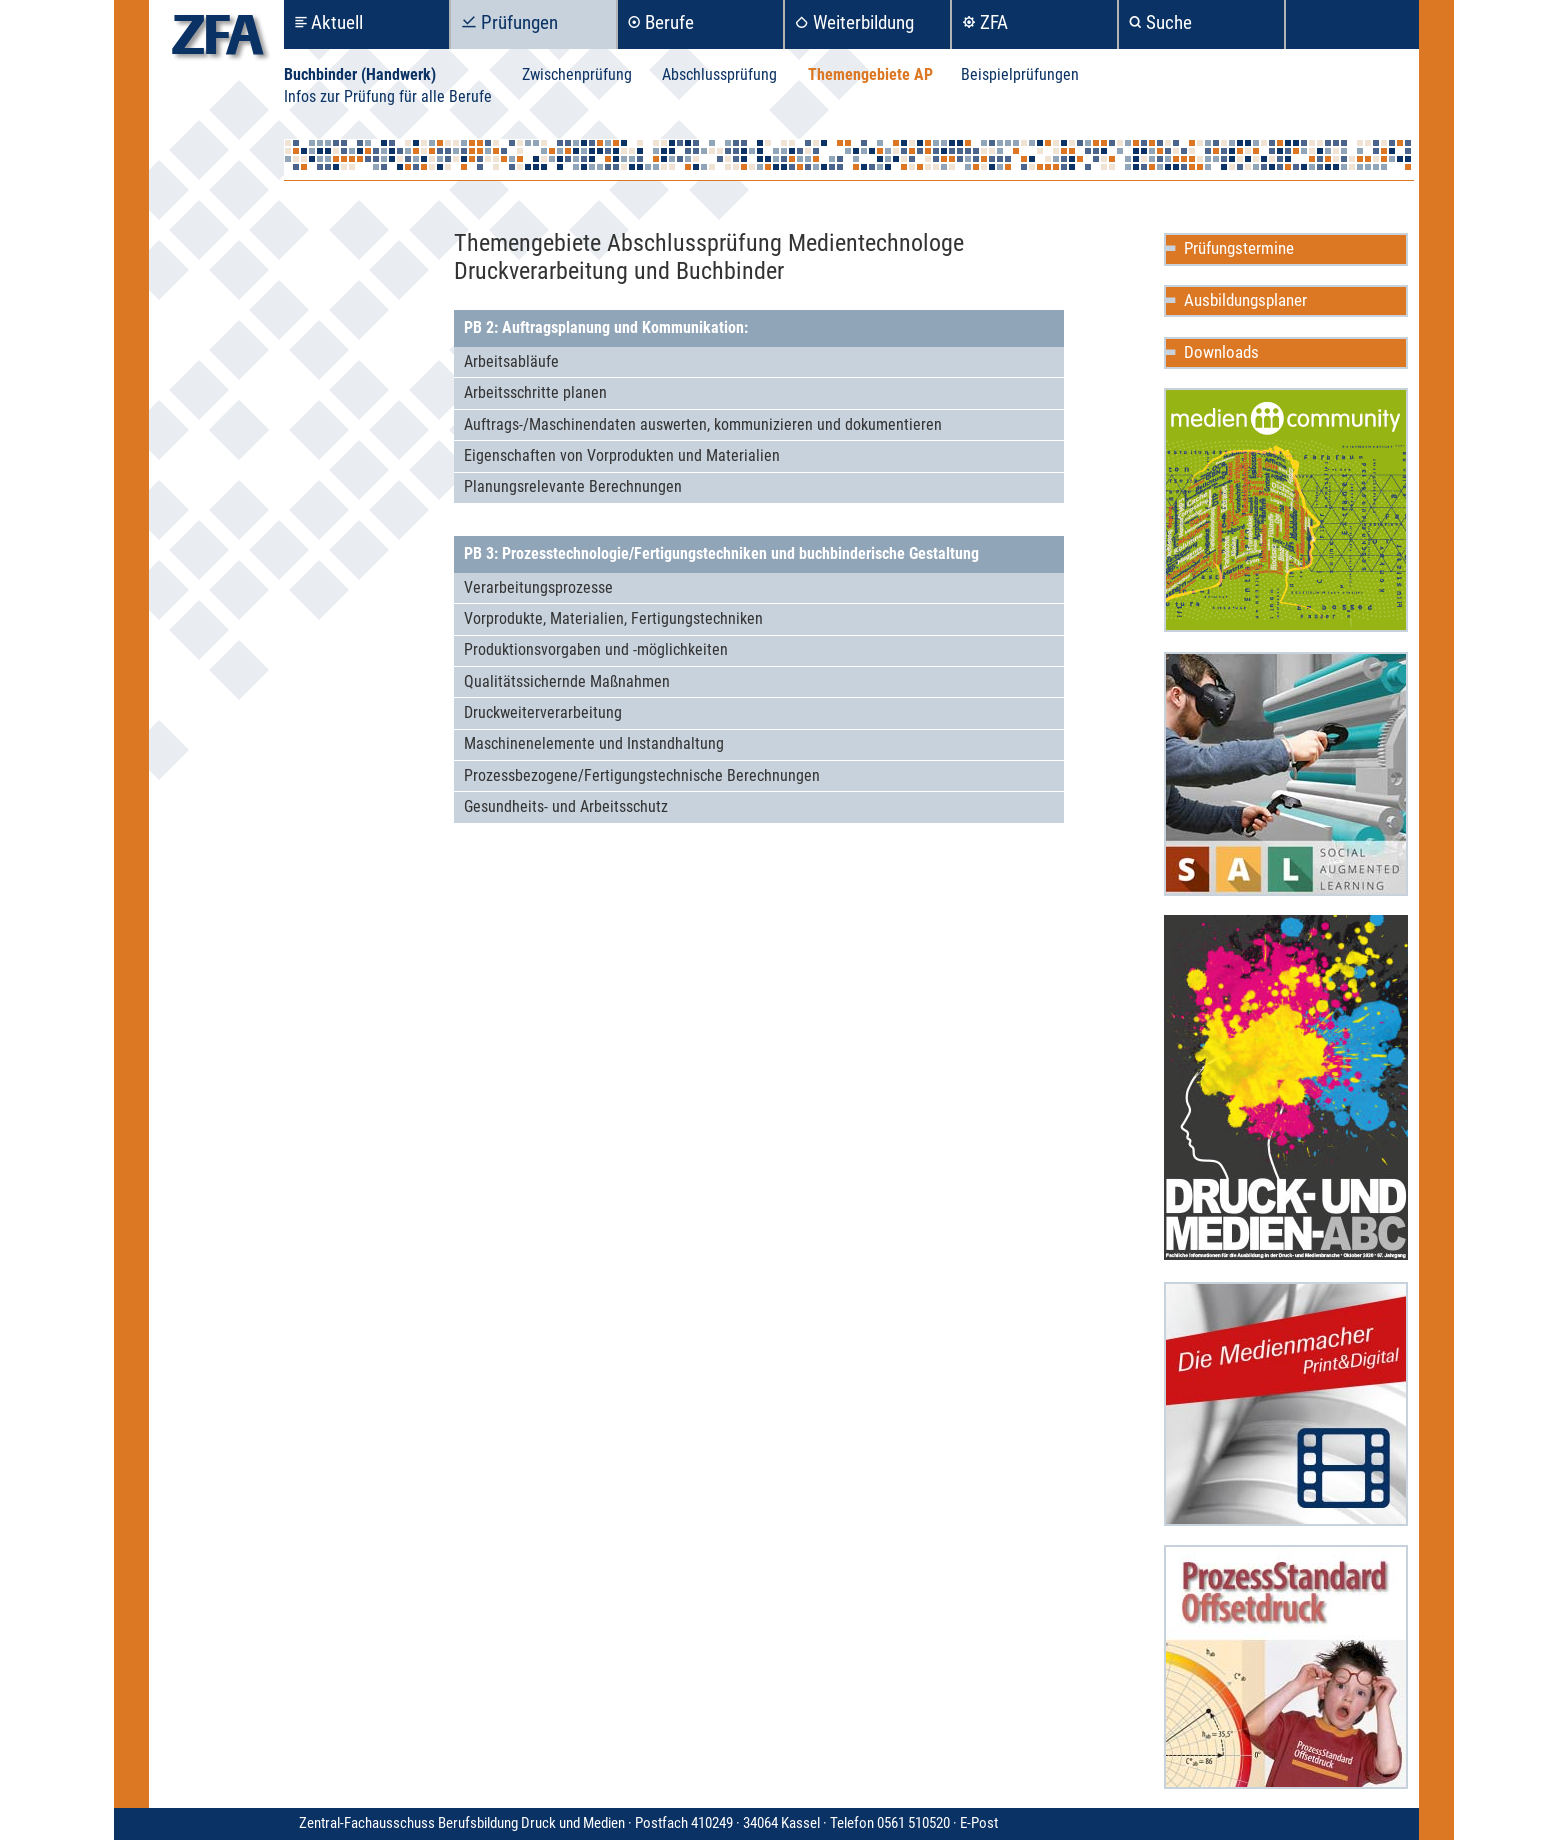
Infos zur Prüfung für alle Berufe (388, 96)
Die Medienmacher (1286, 1404)
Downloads (1221, 352)
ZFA (994, 22)
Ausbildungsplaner (1245, 300)
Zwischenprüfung (577, 74)
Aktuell (337, 22)
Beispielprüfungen (1020, 74)
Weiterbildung (863, 22)
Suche (1169, 22)
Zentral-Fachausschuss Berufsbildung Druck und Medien (629, 1823)
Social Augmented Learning (1286, 774)
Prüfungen (519, 22)
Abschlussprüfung (719, 74)
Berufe (669, 22)
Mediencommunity (1286, 510)
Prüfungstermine (1239, 248)
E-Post (979, 1823)
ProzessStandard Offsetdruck (1286, 1667)
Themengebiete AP (870, 74)
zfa (218, 40)
